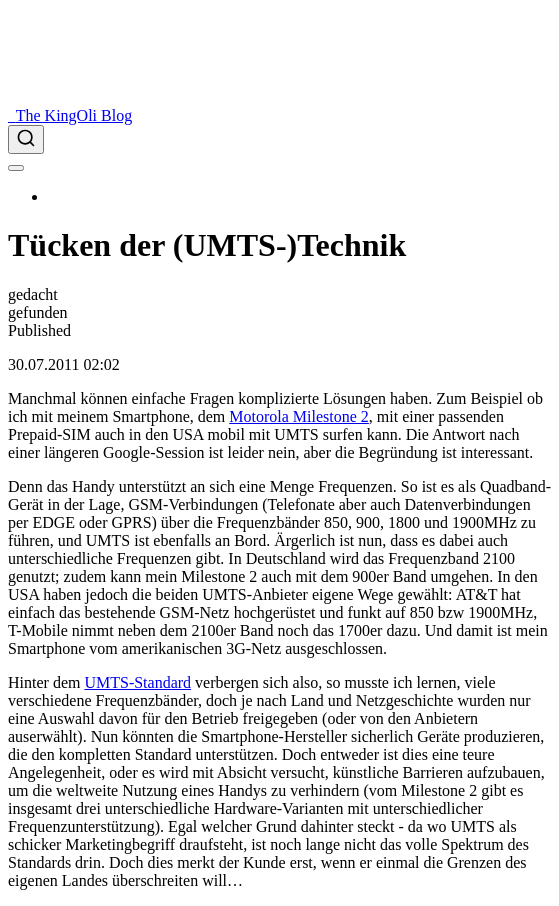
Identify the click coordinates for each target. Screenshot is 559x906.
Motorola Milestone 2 (299, 416)
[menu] (16, 168)
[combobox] (279, 139)
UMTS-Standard (137, 682)
